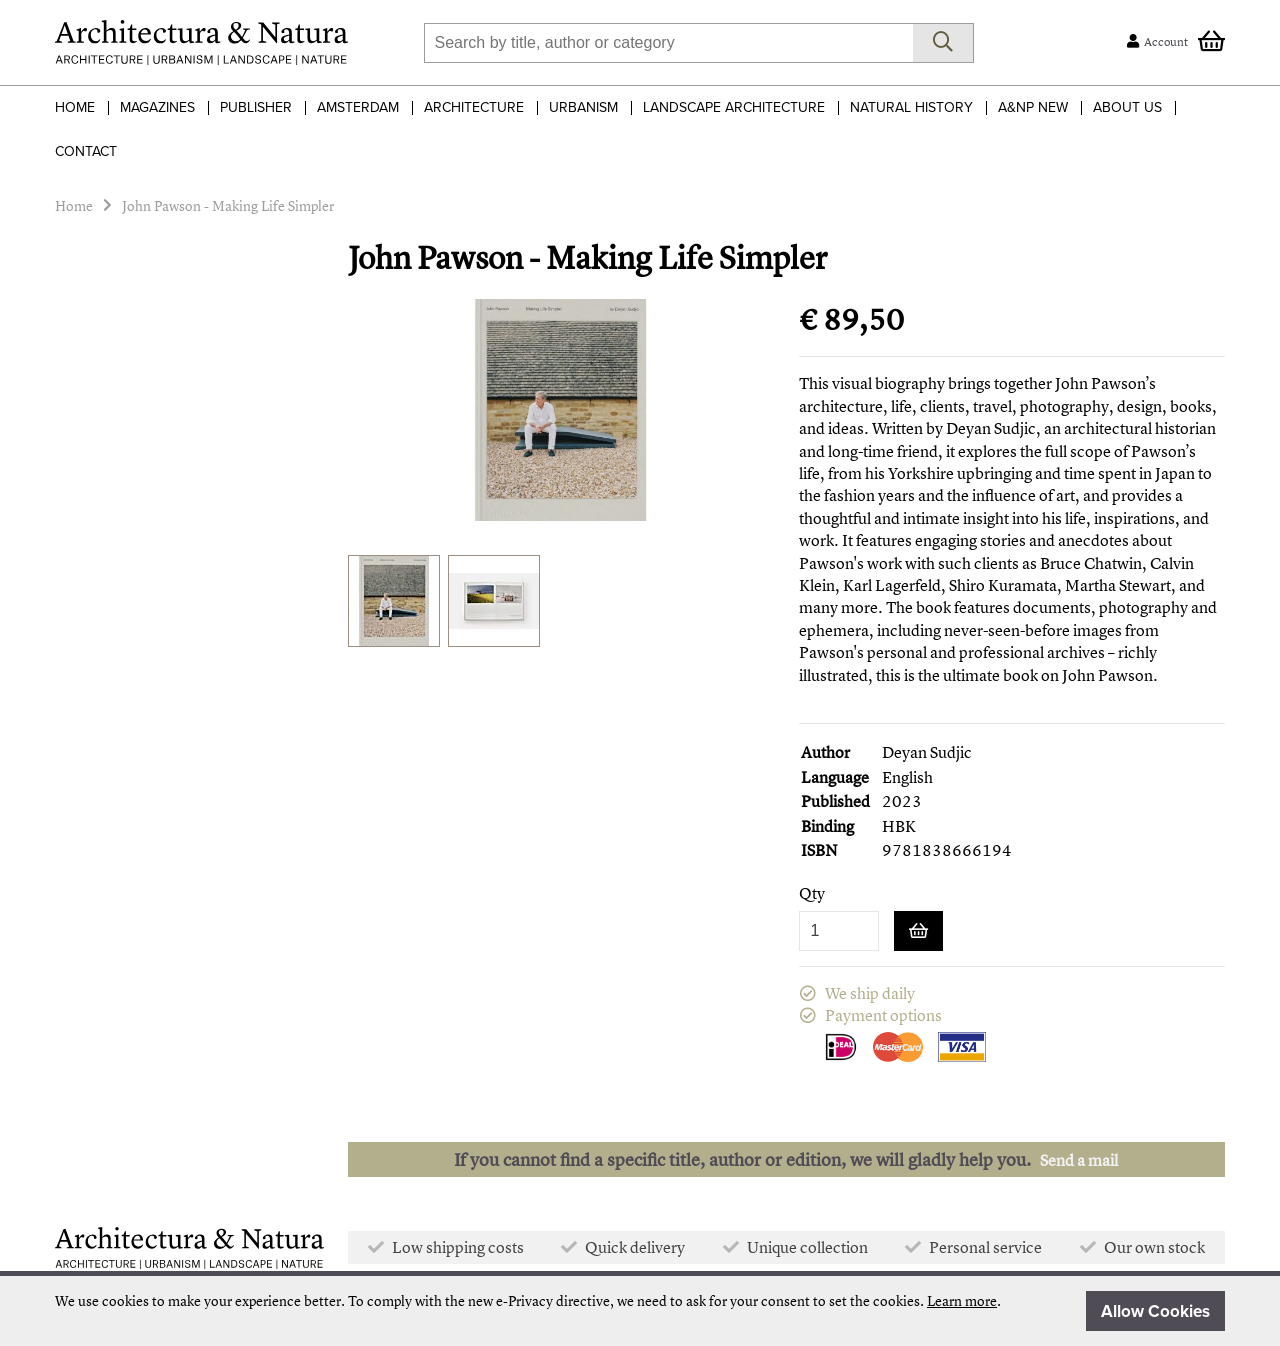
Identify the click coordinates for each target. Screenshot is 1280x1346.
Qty (812, 893)
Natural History (911, 107)
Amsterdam (358, 107)
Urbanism (583, 107)
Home (75, 107)
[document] (640, 1311)
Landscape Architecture (734, 107)
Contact (86, 151)
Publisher (256, 107)
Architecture (474, 107)
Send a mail (1079, 1160)
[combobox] (668, 43)
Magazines (157, 107)
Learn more (962, 1300)
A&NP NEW (1033, 107)
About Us (1127, 107)
